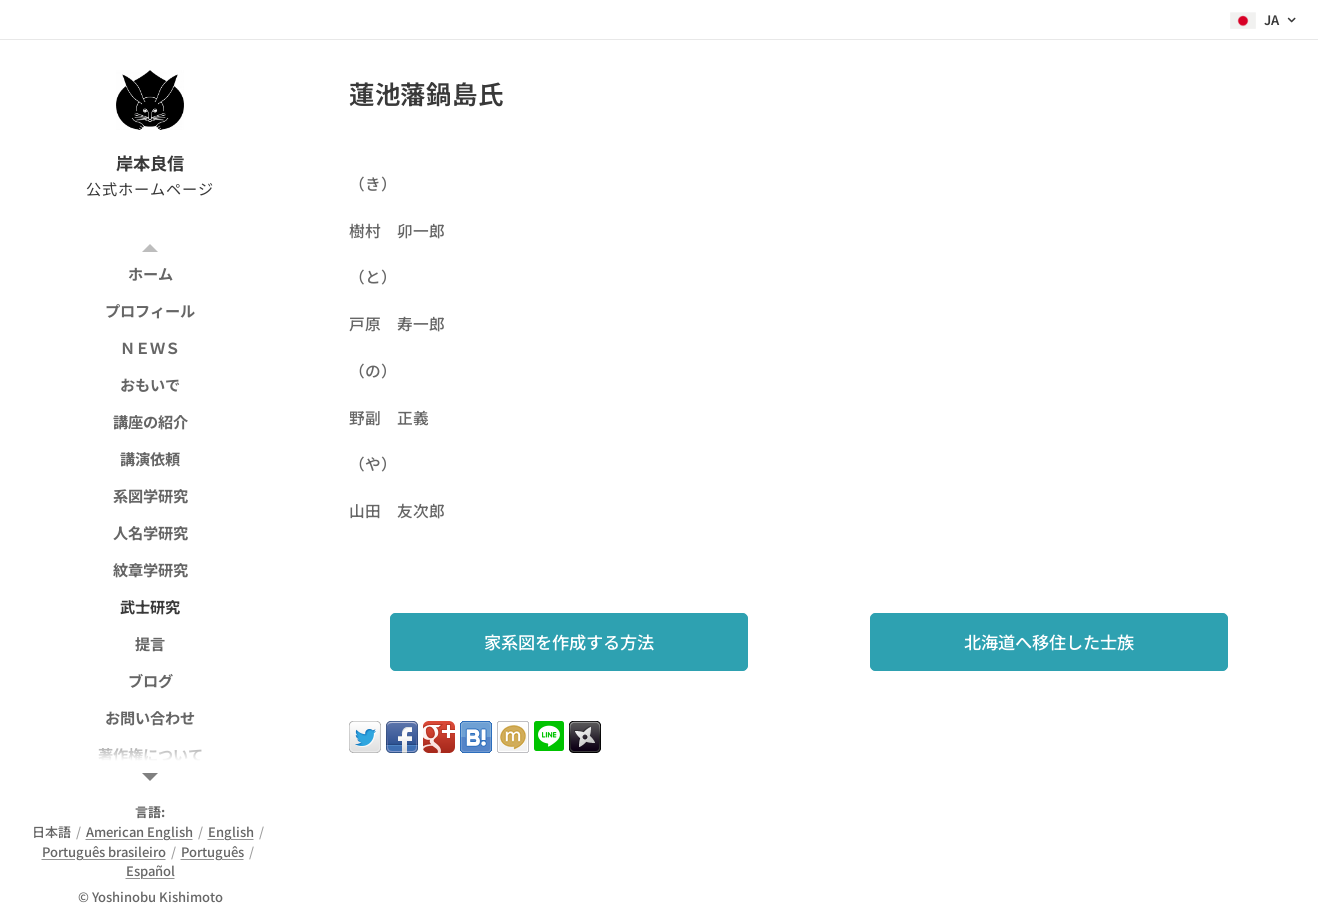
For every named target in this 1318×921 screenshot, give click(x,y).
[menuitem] (150, 273)
